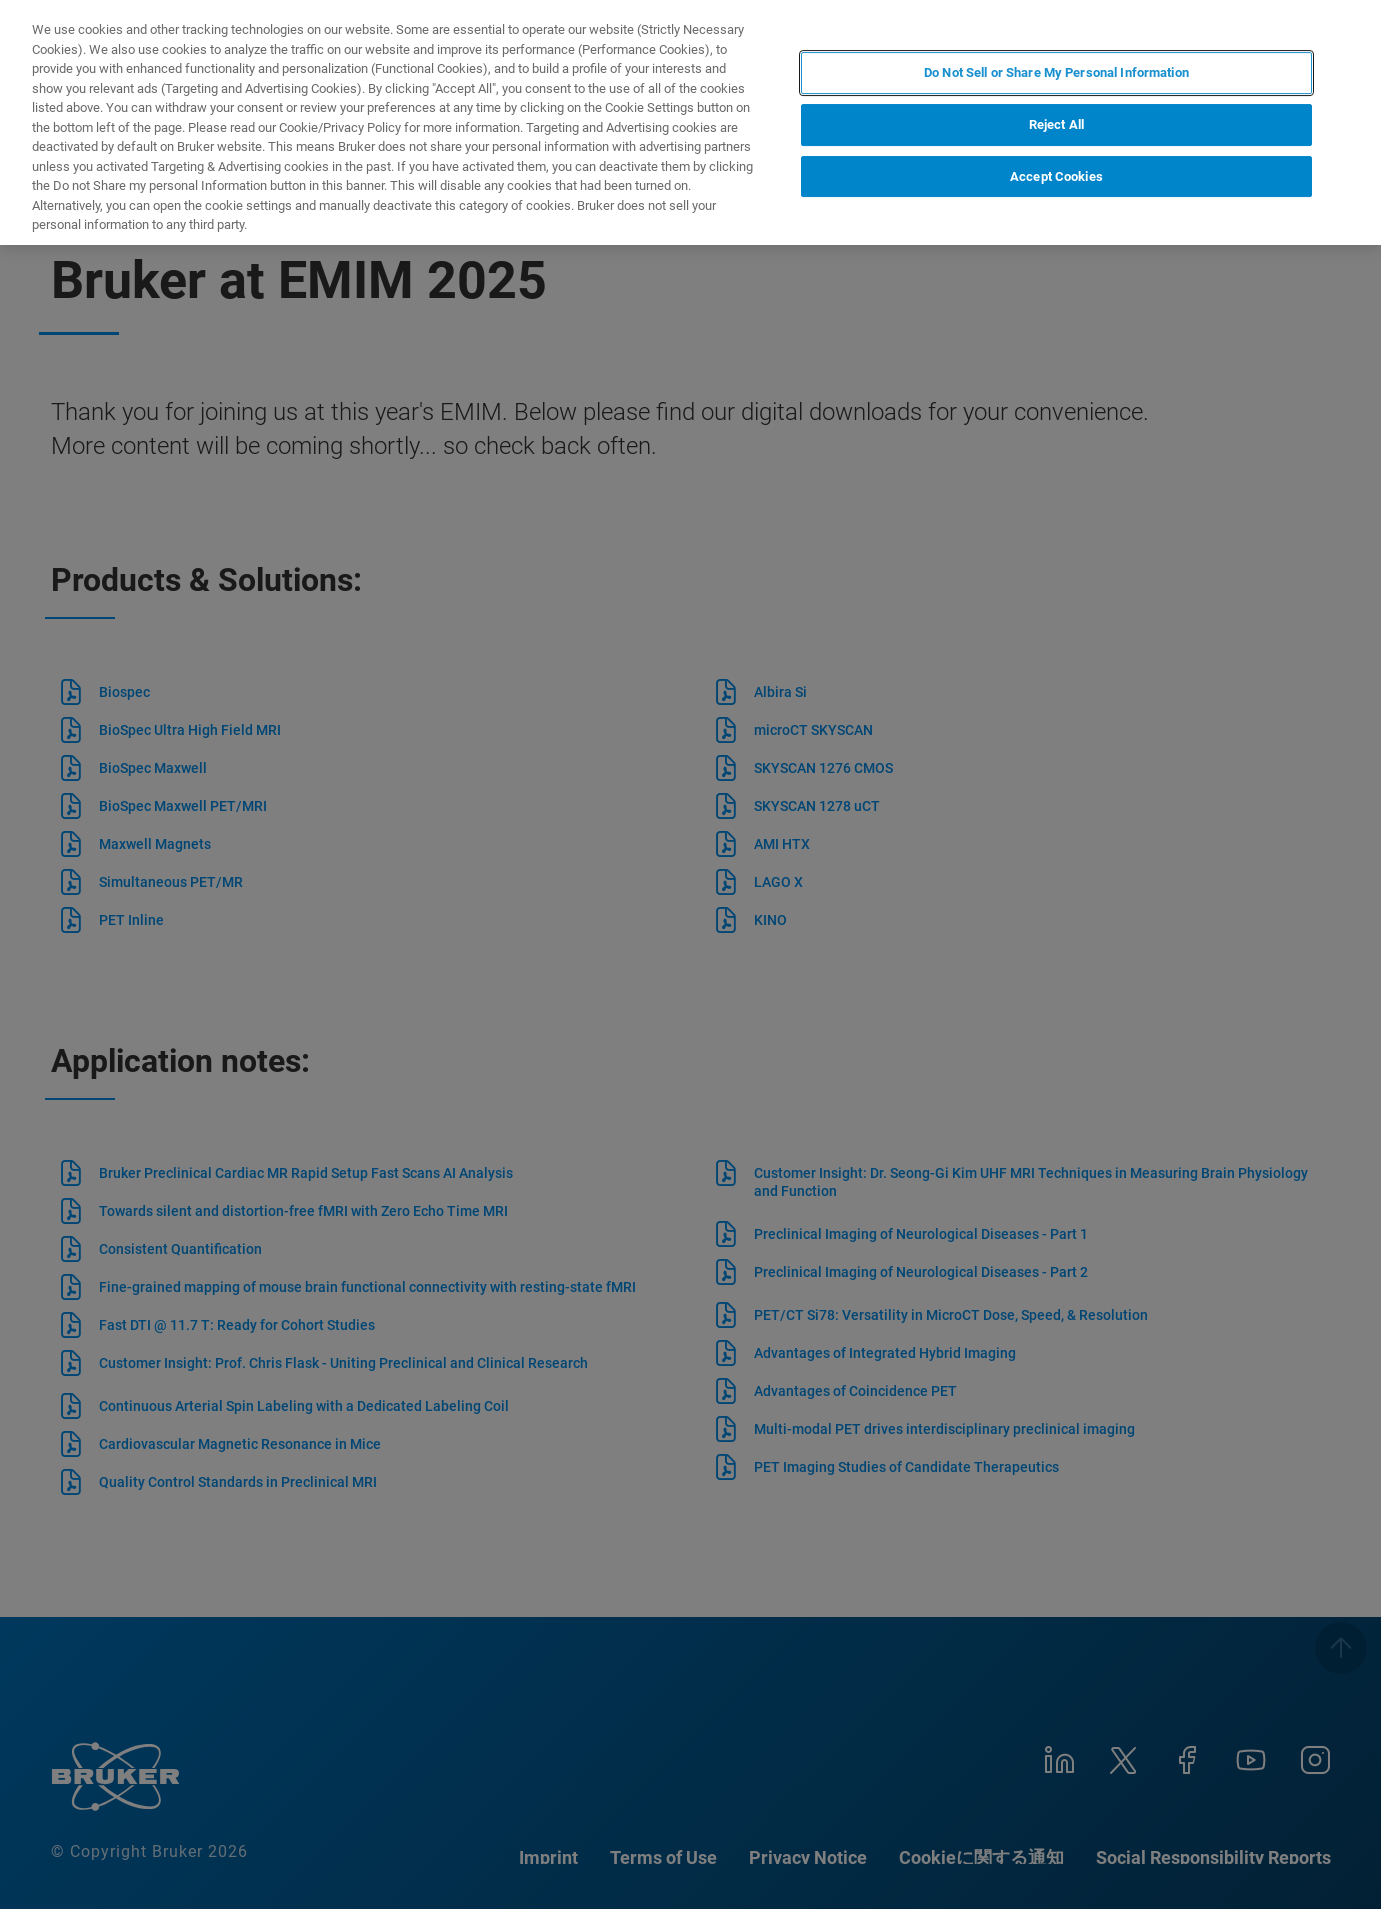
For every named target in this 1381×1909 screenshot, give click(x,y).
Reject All (1056, 124)
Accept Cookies (1056, 176)
